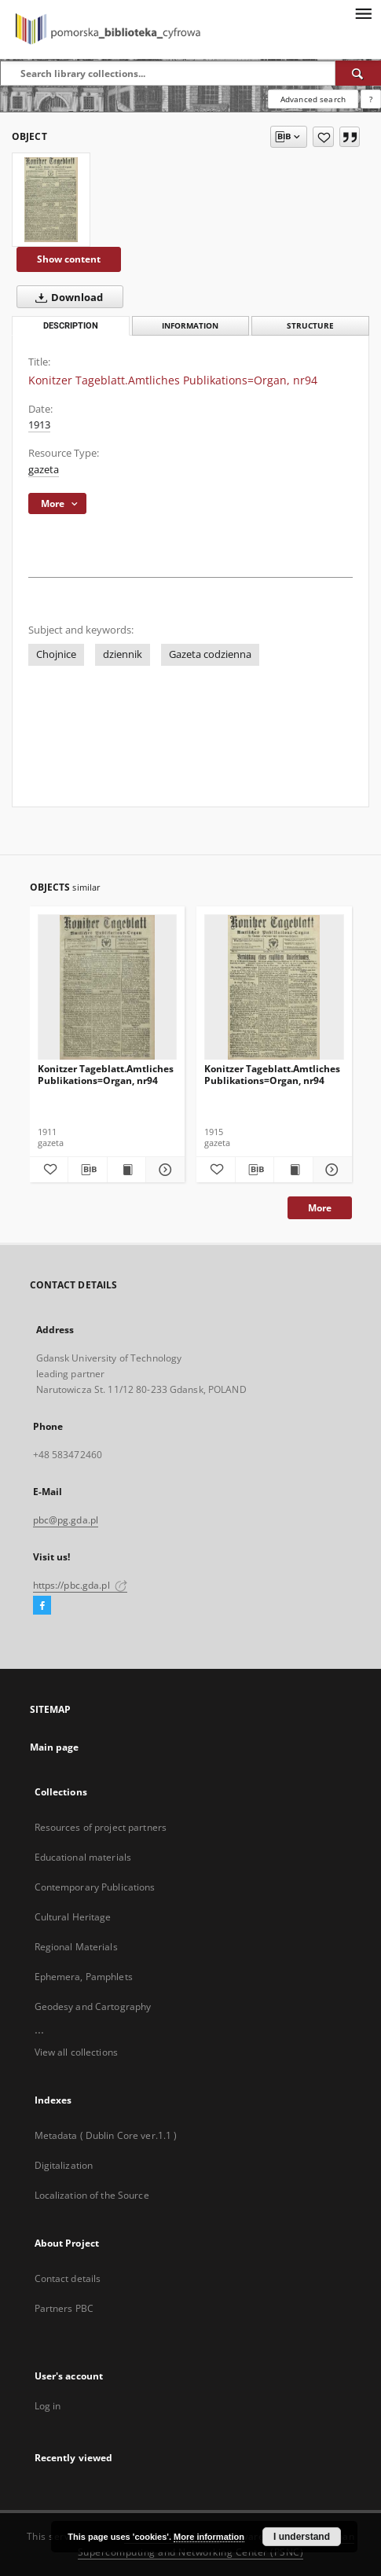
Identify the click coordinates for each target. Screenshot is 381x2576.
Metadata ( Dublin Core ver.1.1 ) (106, 2135)
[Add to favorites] (323, 137)
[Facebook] (42, 1606)
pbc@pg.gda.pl (66, 1520)
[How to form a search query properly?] (371, 99)
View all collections (76, 2052)
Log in (48, 2405)
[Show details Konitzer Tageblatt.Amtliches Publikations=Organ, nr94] (163, 1169)
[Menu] (363, 12)
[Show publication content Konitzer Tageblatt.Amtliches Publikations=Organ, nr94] (127, 1169)
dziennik (122, 654)
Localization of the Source (92, 2195)
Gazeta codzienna (210, 654)
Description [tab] (70, 326)
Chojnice (56, 654)
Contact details (68, 2278)
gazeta (43, 469)
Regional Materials (76, 1946)
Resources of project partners (101, 1827)
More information (209, 2536)
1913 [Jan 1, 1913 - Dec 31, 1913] (39, 425)
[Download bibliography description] (87, 1169)
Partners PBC (64, 2308)
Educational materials (83, 1857)
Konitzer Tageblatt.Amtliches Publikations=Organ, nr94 (106, 1074)
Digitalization (64, 2165)
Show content (69, 259)
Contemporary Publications (95, 1887)
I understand (301, 2536)
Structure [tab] (310, 326)
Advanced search (313, 99)
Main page (54, 1747)
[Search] (358, 73)
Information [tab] (190, 326)
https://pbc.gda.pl (80, 1585)
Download (66, 297)
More (320, 1208)
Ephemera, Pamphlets (84, 1976)
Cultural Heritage (73, 1917)
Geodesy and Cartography (93, 2006)
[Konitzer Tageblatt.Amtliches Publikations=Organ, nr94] (51, 199)
